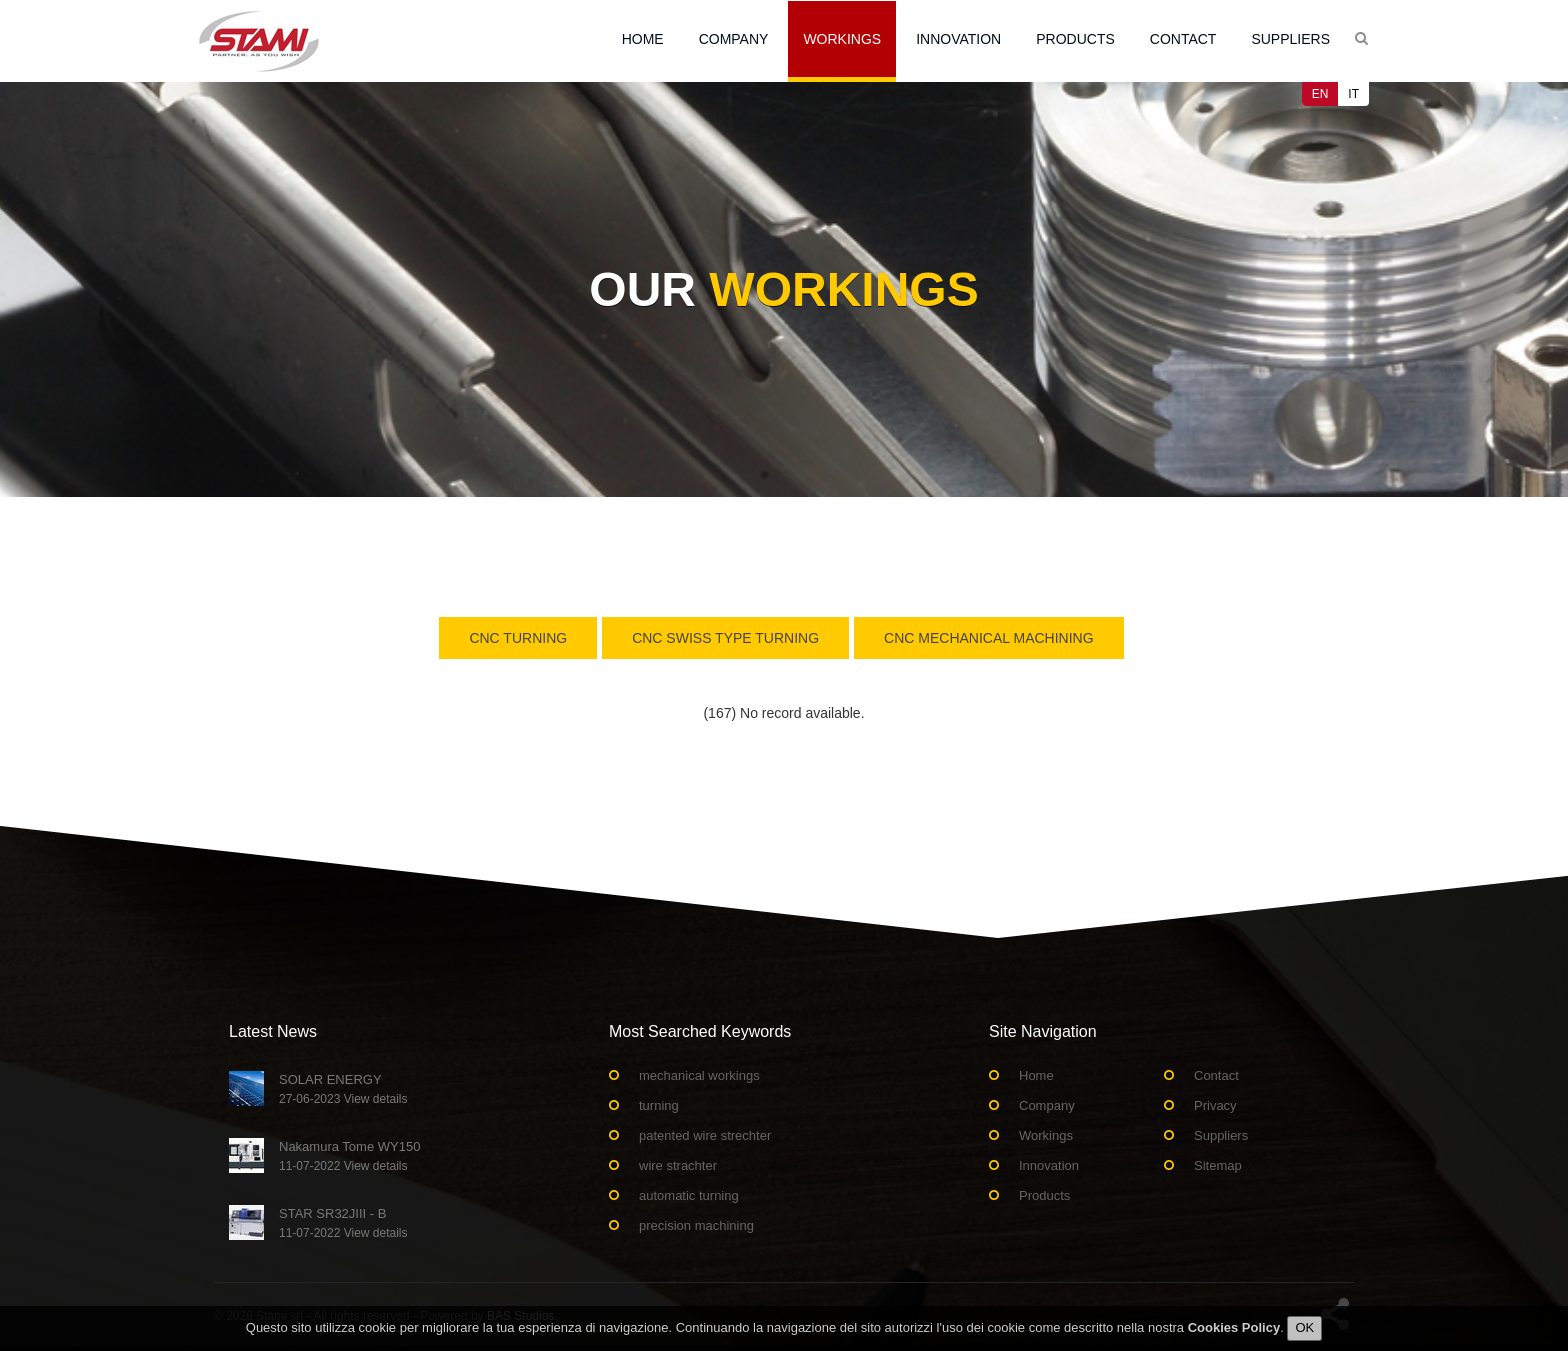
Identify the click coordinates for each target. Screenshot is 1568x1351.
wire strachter (678, 1165)
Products (1075, 39)
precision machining (696, 1225)
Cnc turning (518, 638)
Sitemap (1218, 1165)
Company (734, 39)
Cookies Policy (1234, 1333)
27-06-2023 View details (343, 1099)
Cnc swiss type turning (725, 638)
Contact (1183, 39)
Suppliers (1290, 39)
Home (643, 39)
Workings (842, 39)
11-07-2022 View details (343, 1166)
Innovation (958, 39)
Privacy (1215, 1105)
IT (1353, 94)
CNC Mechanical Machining (989, 638)
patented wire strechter (705, 1135)
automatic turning (689, 1195)
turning (659, 1105)
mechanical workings (699, 1075)
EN (1320, 94)
